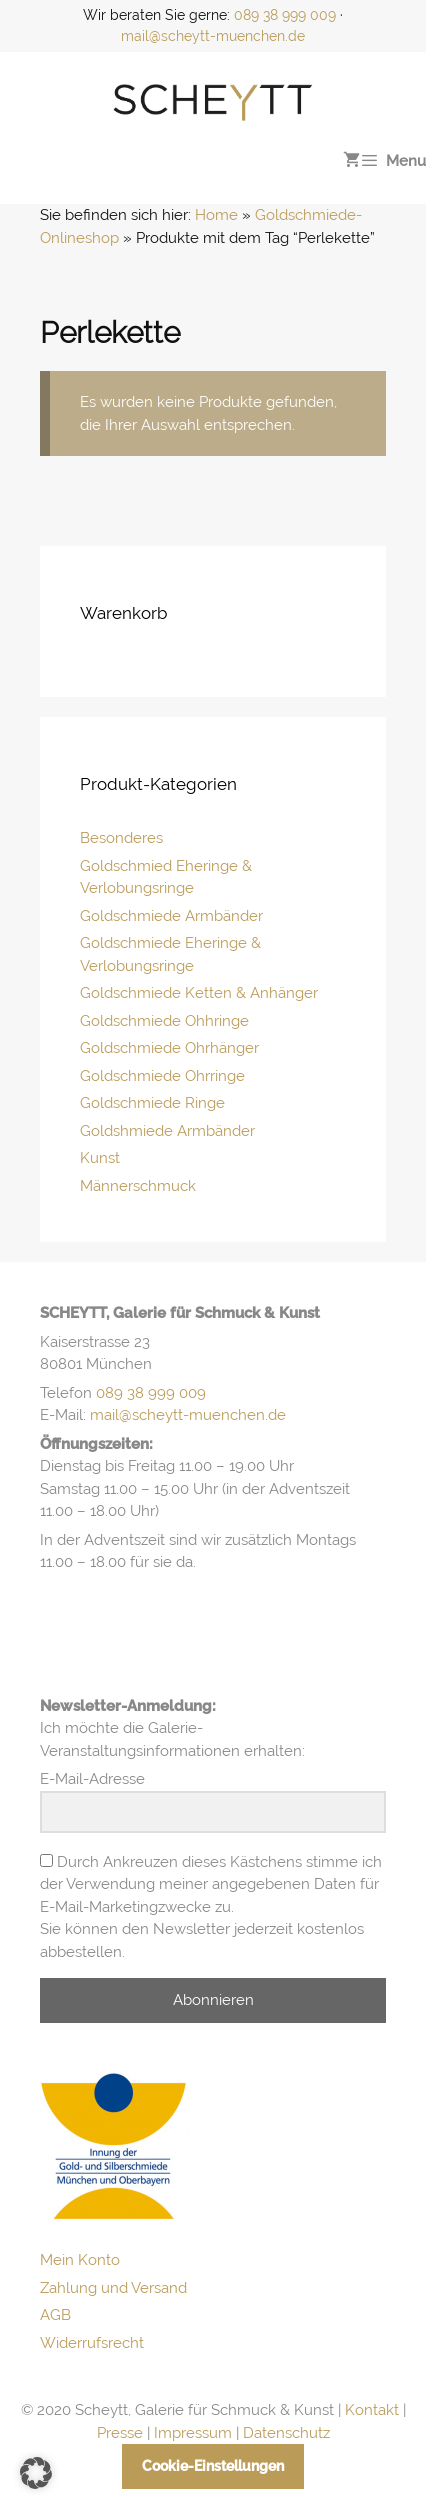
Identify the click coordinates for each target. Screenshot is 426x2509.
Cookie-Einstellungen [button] (213, 2466)
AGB (55, 2315)
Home (216, 215)
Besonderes (121, 838)
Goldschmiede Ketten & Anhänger (199, 993)
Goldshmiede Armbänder (167, 1131)
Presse (120, 2433)
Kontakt (372, 2410)
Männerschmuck (138, 1186)
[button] (36, 2473)
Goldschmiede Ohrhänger (169, 1048)
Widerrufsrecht (92, 2343)
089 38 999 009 (285, 15)
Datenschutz (286, 2433)
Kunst (100, 1158)
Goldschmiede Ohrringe (162, 1076)
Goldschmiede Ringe (152, 1103)
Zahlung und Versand (113, 2288)
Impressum (193, 2433)
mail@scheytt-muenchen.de (213, 36)
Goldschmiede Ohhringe (164, 1021)
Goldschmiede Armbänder (171, 916)
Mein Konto (80, 2260)
